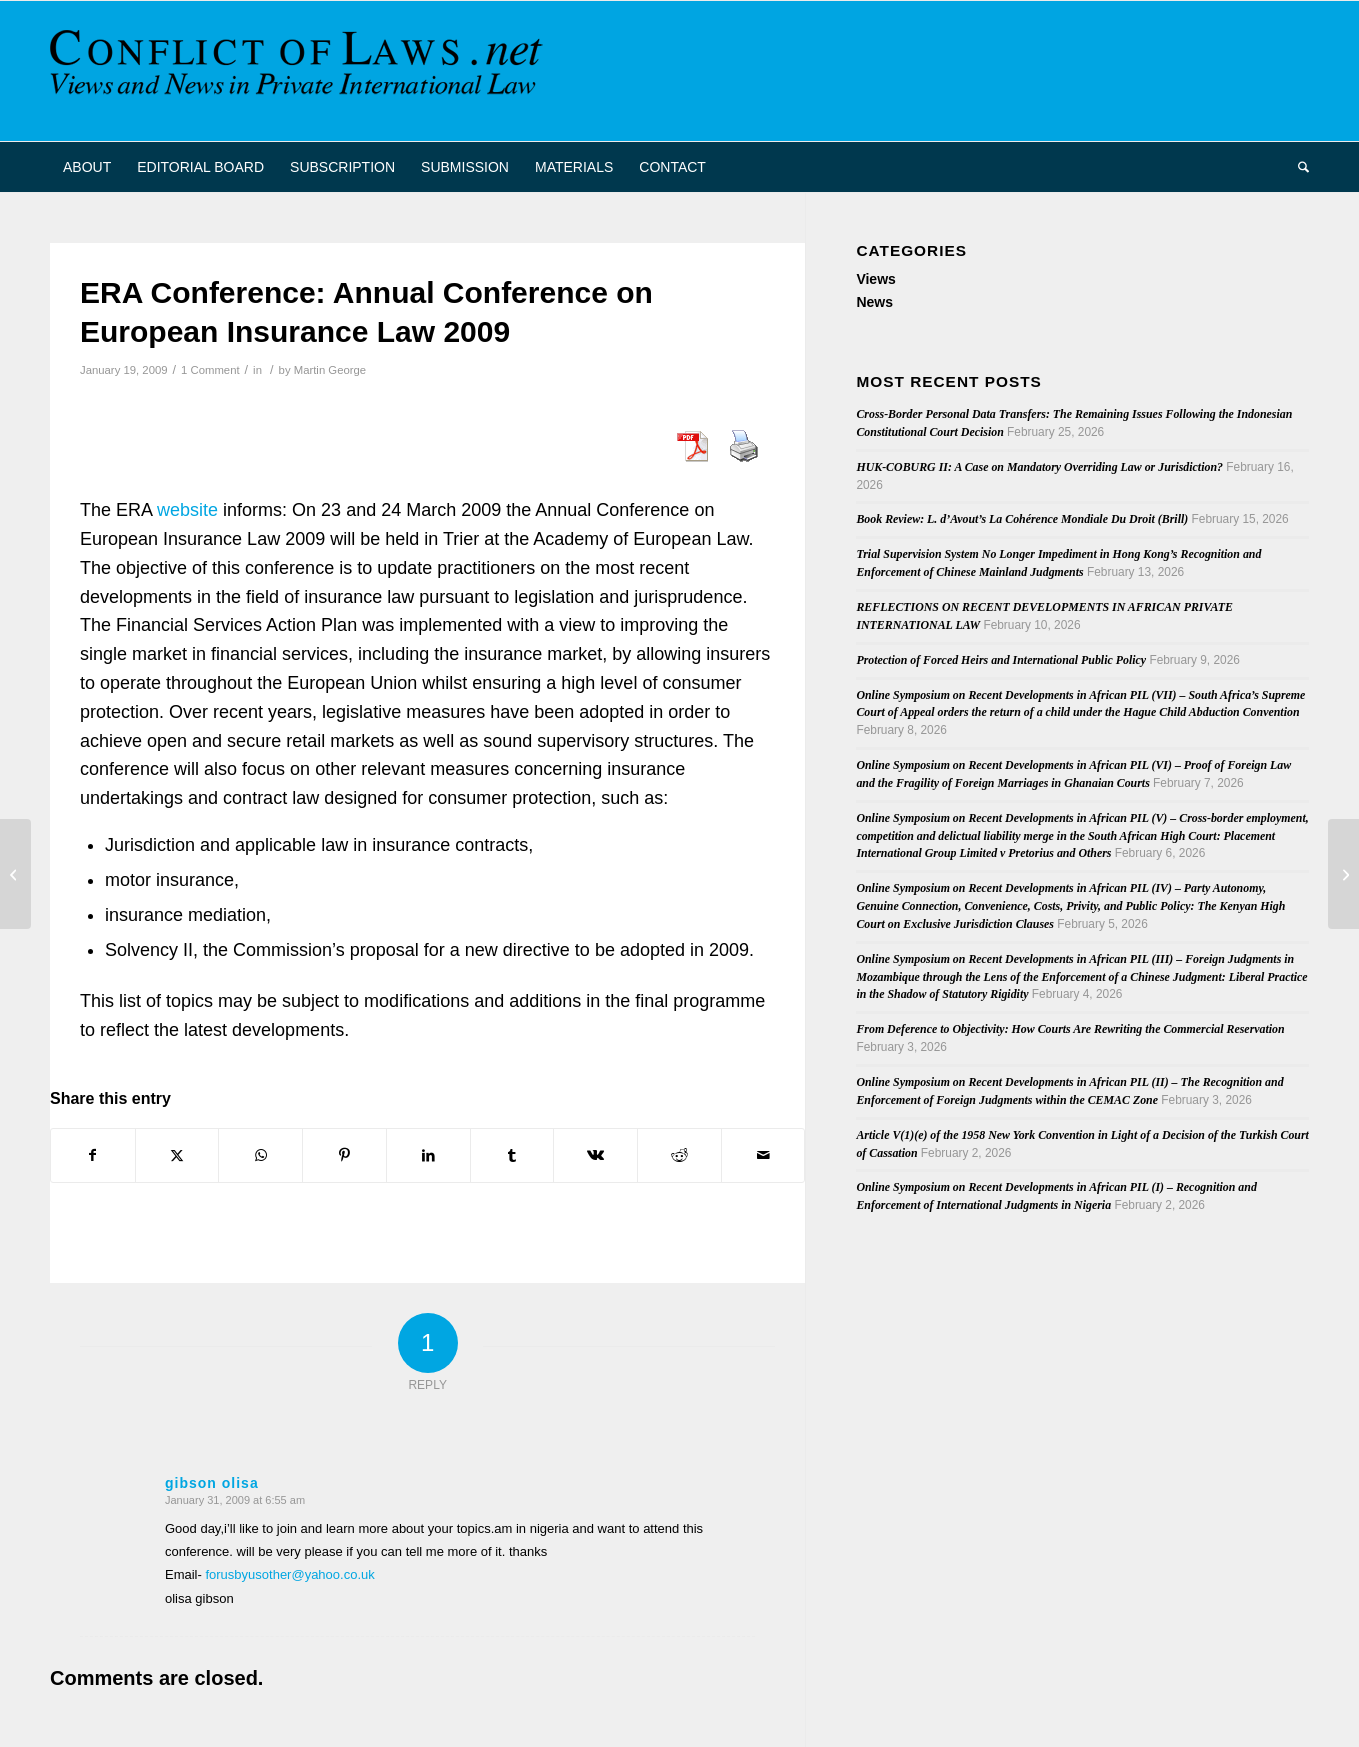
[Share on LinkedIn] (428, 1155)
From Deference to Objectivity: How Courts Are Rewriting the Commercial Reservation (1070, 1029)
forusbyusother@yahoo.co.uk (289, 1574)
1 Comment (210, 370)
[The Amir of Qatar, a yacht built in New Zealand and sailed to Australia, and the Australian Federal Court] (15, 874)
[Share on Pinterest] (344, 1155)
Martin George (330, 370)
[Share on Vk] (595, 1155)
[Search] (1297, 167)
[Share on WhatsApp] (260, 1155)
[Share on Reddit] (679, 1155)
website (187, 510)
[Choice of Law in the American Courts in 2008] (1343, 874)
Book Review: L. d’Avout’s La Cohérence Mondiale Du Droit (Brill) (1022, 519)
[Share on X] (177, 1155)
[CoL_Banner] (300, 71)
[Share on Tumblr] (512, 1155)
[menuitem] (87, 167)
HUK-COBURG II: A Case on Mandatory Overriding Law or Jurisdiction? (1039, 467)
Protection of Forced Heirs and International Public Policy (1001, 660)
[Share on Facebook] (93, 1155)
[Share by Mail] (763, 1155)
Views (875, 279)
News (874, 302)
